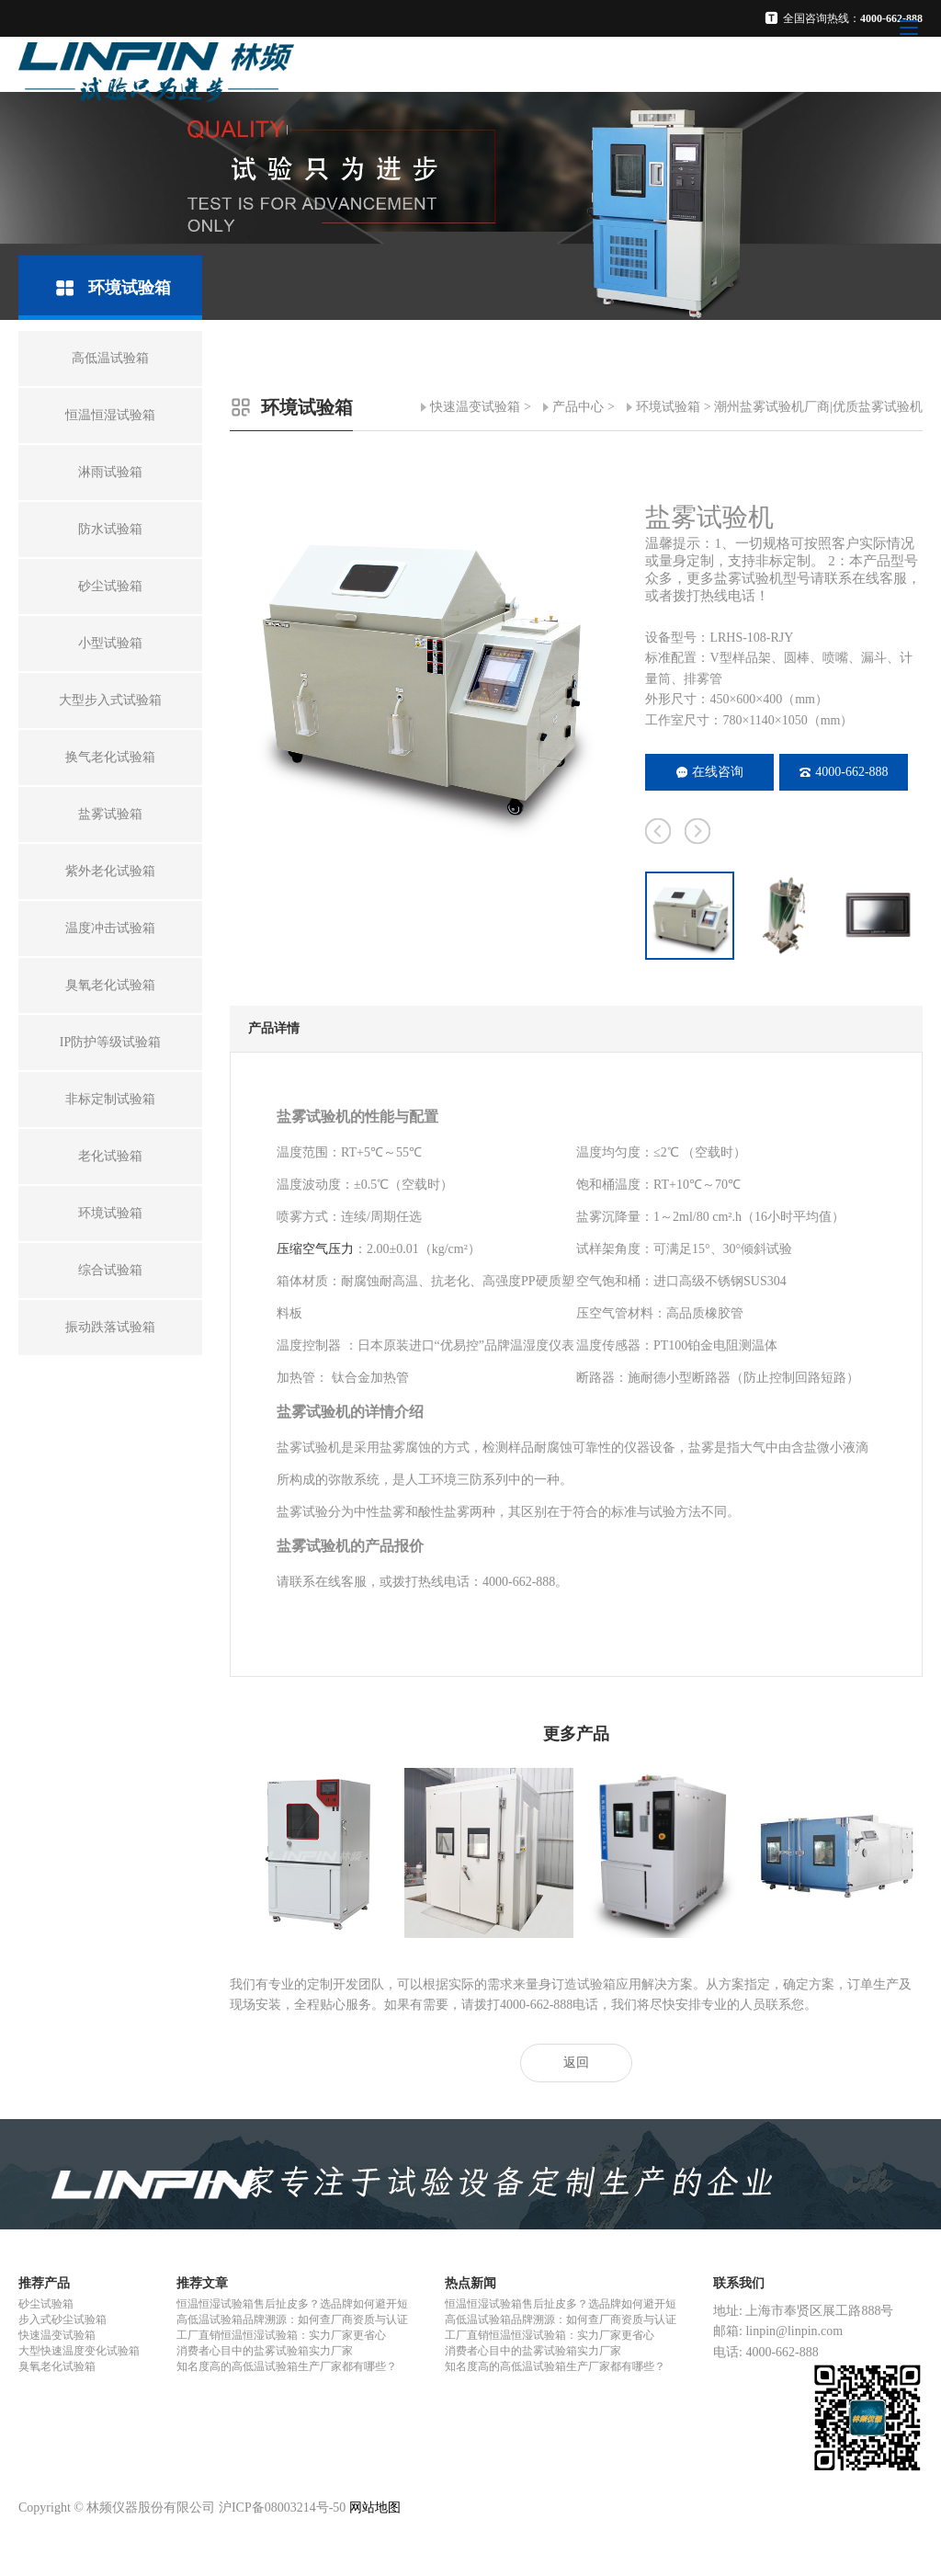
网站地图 (375, 2507)
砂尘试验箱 (46, 2303)
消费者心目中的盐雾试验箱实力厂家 (264, 2350)
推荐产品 (44, 2283)
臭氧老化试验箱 (57, 2366)
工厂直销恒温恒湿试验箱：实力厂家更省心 (281, 2335)
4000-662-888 (843, 772)
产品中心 (578, 407)
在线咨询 (709, 772)
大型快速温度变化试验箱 (79, 2350)
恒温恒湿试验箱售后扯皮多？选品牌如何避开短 (292, 2303)
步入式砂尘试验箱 (62, 2319)
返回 (576, 2062)
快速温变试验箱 (475, 407)
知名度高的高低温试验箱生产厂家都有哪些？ (286, 2366)
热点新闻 (470, 2283)
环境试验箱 (668, 407)
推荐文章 (202, 2283)
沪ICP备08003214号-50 (282, 2507)
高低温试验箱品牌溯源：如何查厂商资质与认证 (292, 2319)
